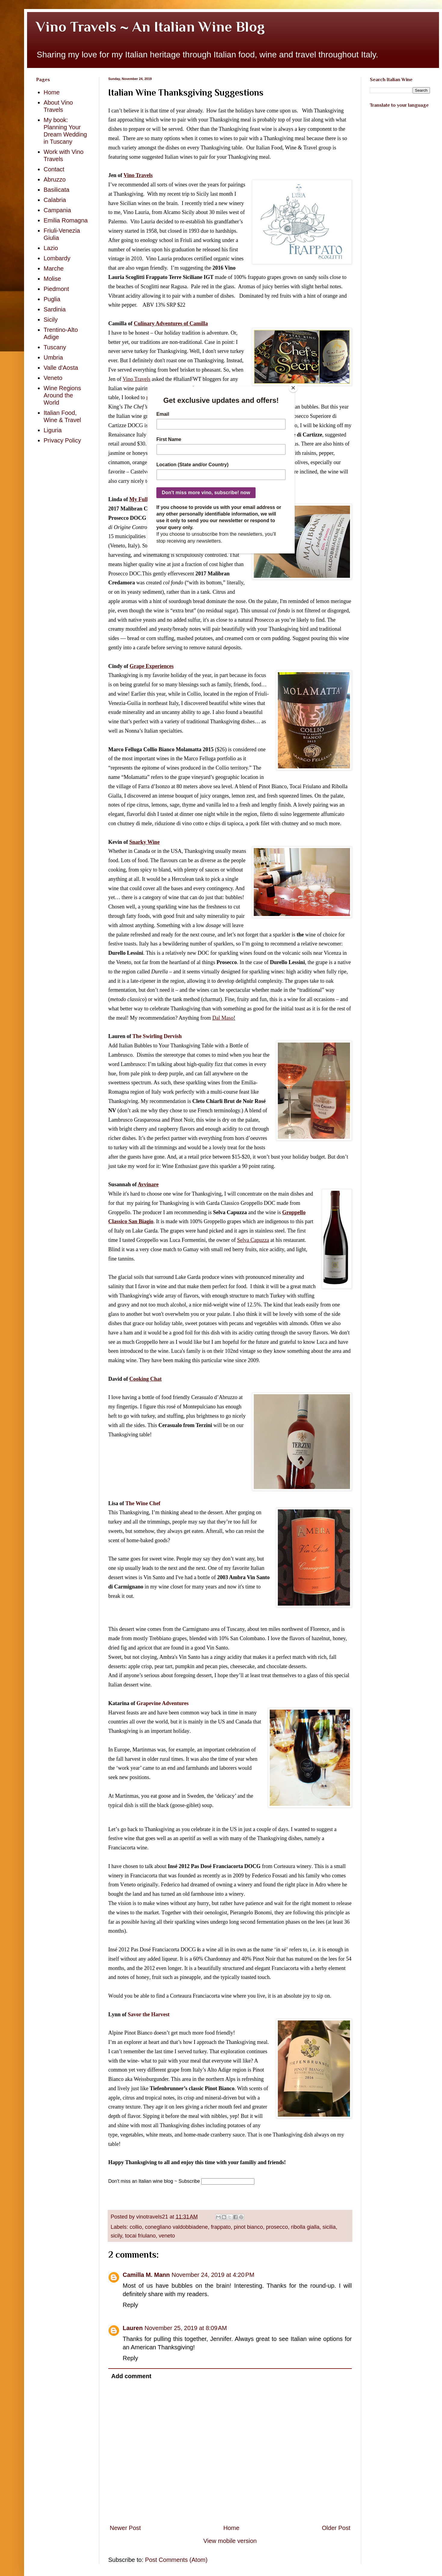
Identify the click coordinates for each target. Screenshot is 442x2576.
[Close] (293, 387)
